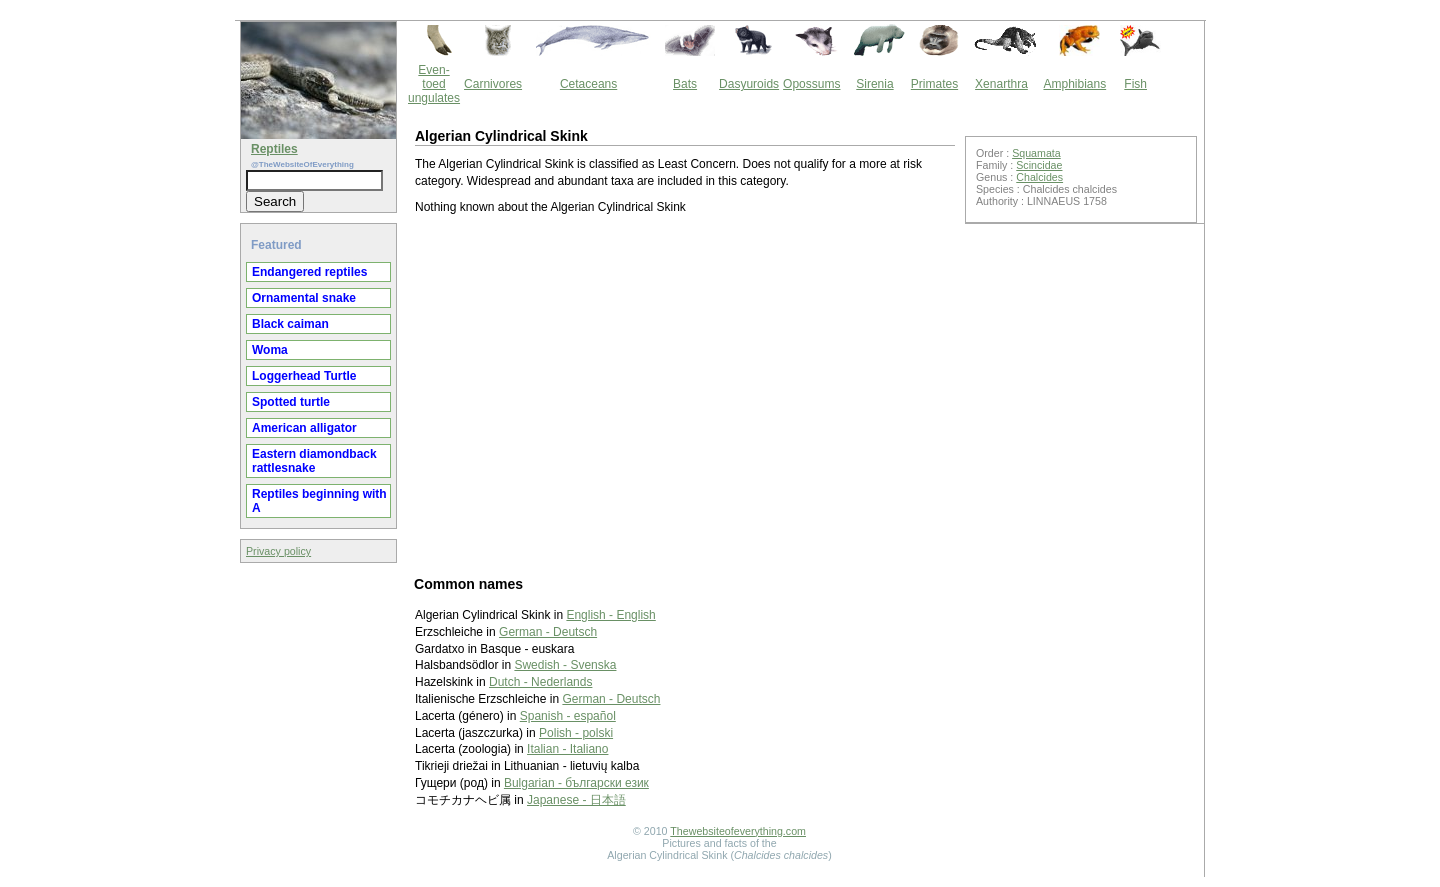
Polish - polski (576, 733)
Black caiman (290, 324)
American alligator (304, 428)
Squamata (1036, 153)
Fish (1135, 84)
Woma (270, 350)
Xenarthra (1001, 84)
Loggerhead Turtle (304, 376)
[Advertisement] (685, 394)
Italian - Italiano (567, 749)
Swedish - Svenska (565, 665)
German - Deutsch (548, 632)
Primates (934, 84)
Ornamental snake (304, 298)
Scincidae (1039, 165)
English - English (610, 615)
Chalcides (1039, 177)
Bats (685, 84)
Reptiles (274, 149)
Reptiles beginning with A (319, 501)
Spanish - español (568, 716)
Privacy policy (278, 551)
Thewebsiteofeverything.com (738, 831)
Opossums (811, 84)
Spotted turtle (291, 402)
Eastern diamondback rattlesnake (314, 461)
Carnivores (493, 84)
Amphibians (1074, 84)
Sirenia (874, 84)
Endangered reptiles (309, 272)
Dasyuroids (749, 84)
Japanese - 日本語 (576, 800)
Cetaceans (588, 84)
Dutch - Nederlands (540, 682)
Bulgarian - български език (576, 783)
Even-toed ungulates (434, 84)
